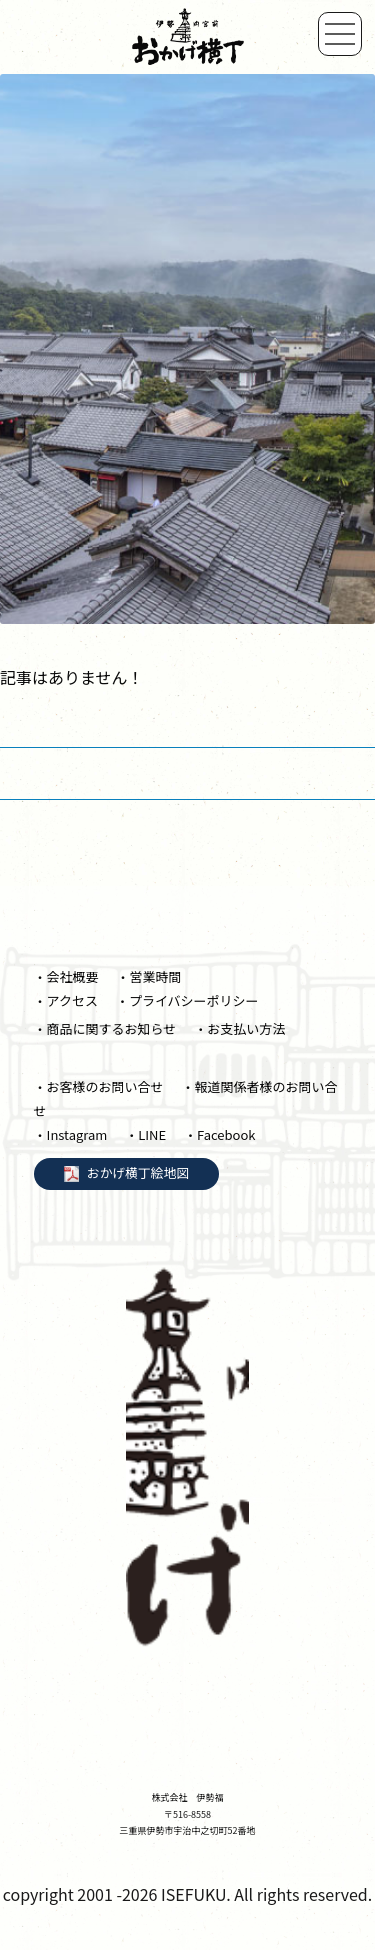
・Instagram (71, 1134)
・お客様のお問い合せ (99, 1086)
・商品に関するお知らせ (105, 1028)
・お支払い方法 (239, 1028)
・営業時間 (149, 976)
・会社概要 (66, 976)
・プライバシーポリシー (187, 1000)
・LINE (145, 1134)
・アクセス (66, 1000)
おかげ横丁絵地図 (138, 1171)
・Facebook (219, 1134)
